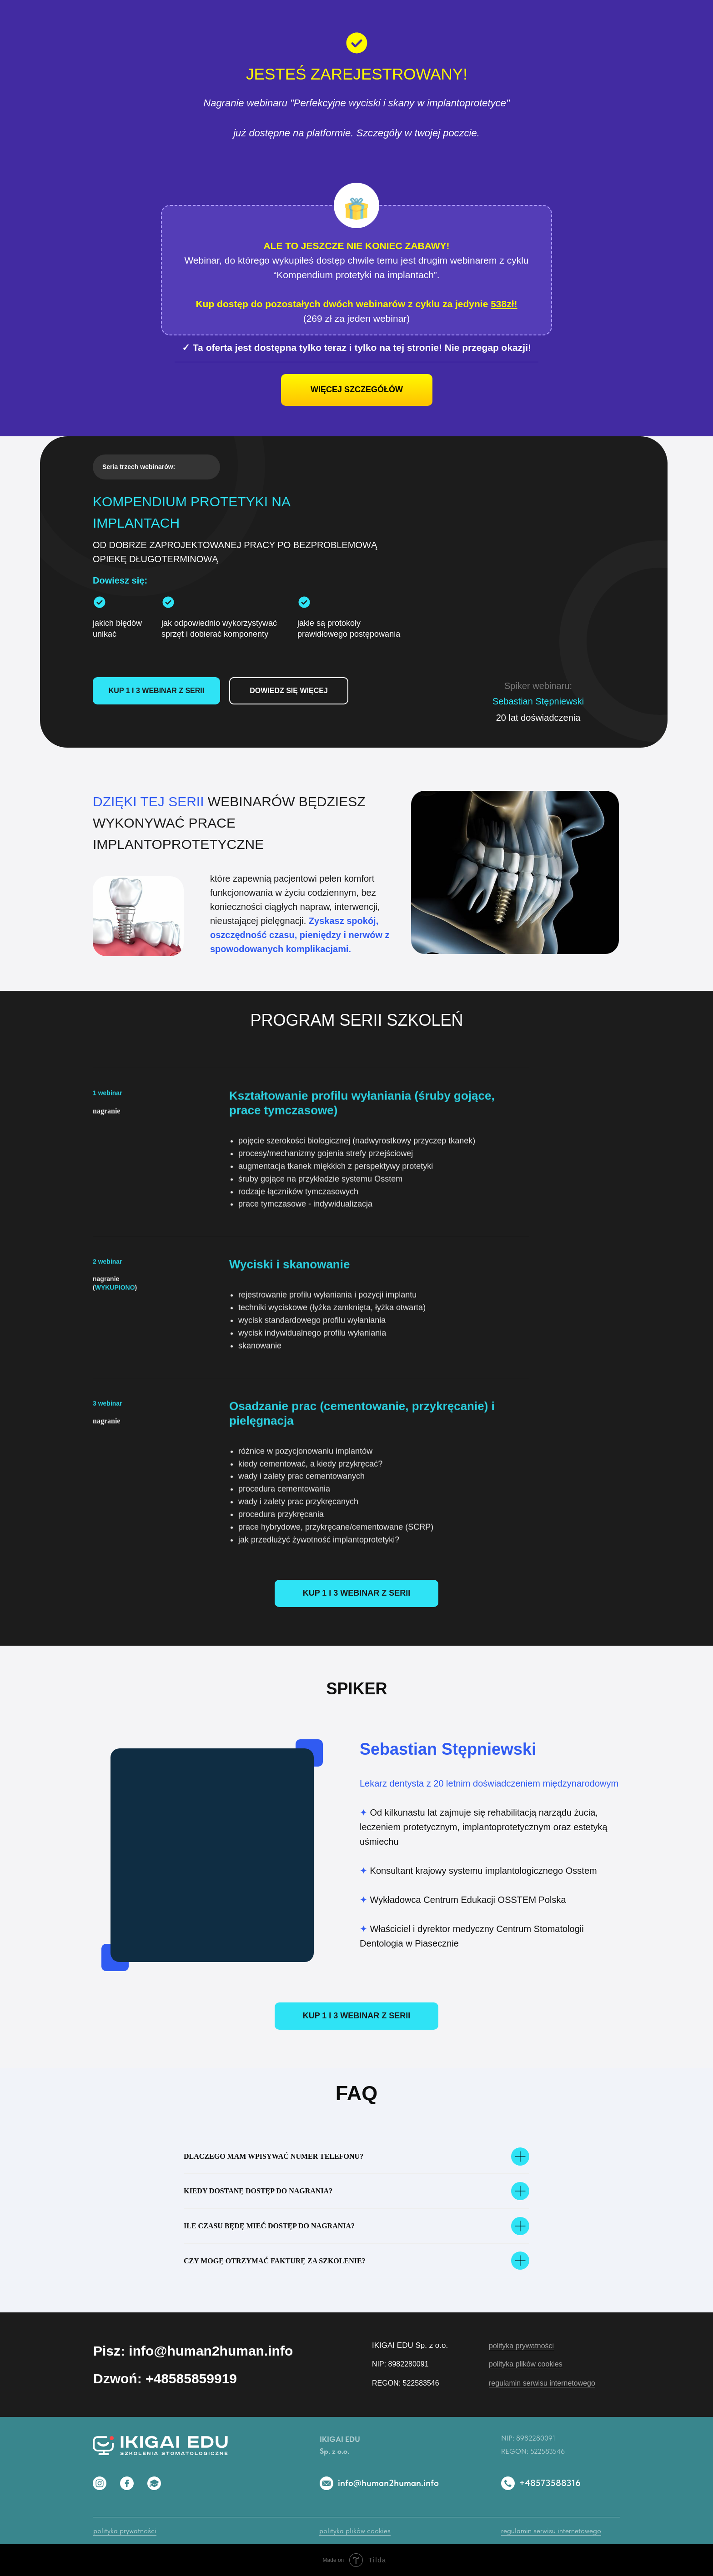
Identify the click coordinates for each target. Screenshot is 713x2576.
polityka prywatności (521, 2346)
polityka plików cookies (525, 2364)
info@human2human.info (388, 2482)
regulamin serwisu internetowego (542, 2383)
